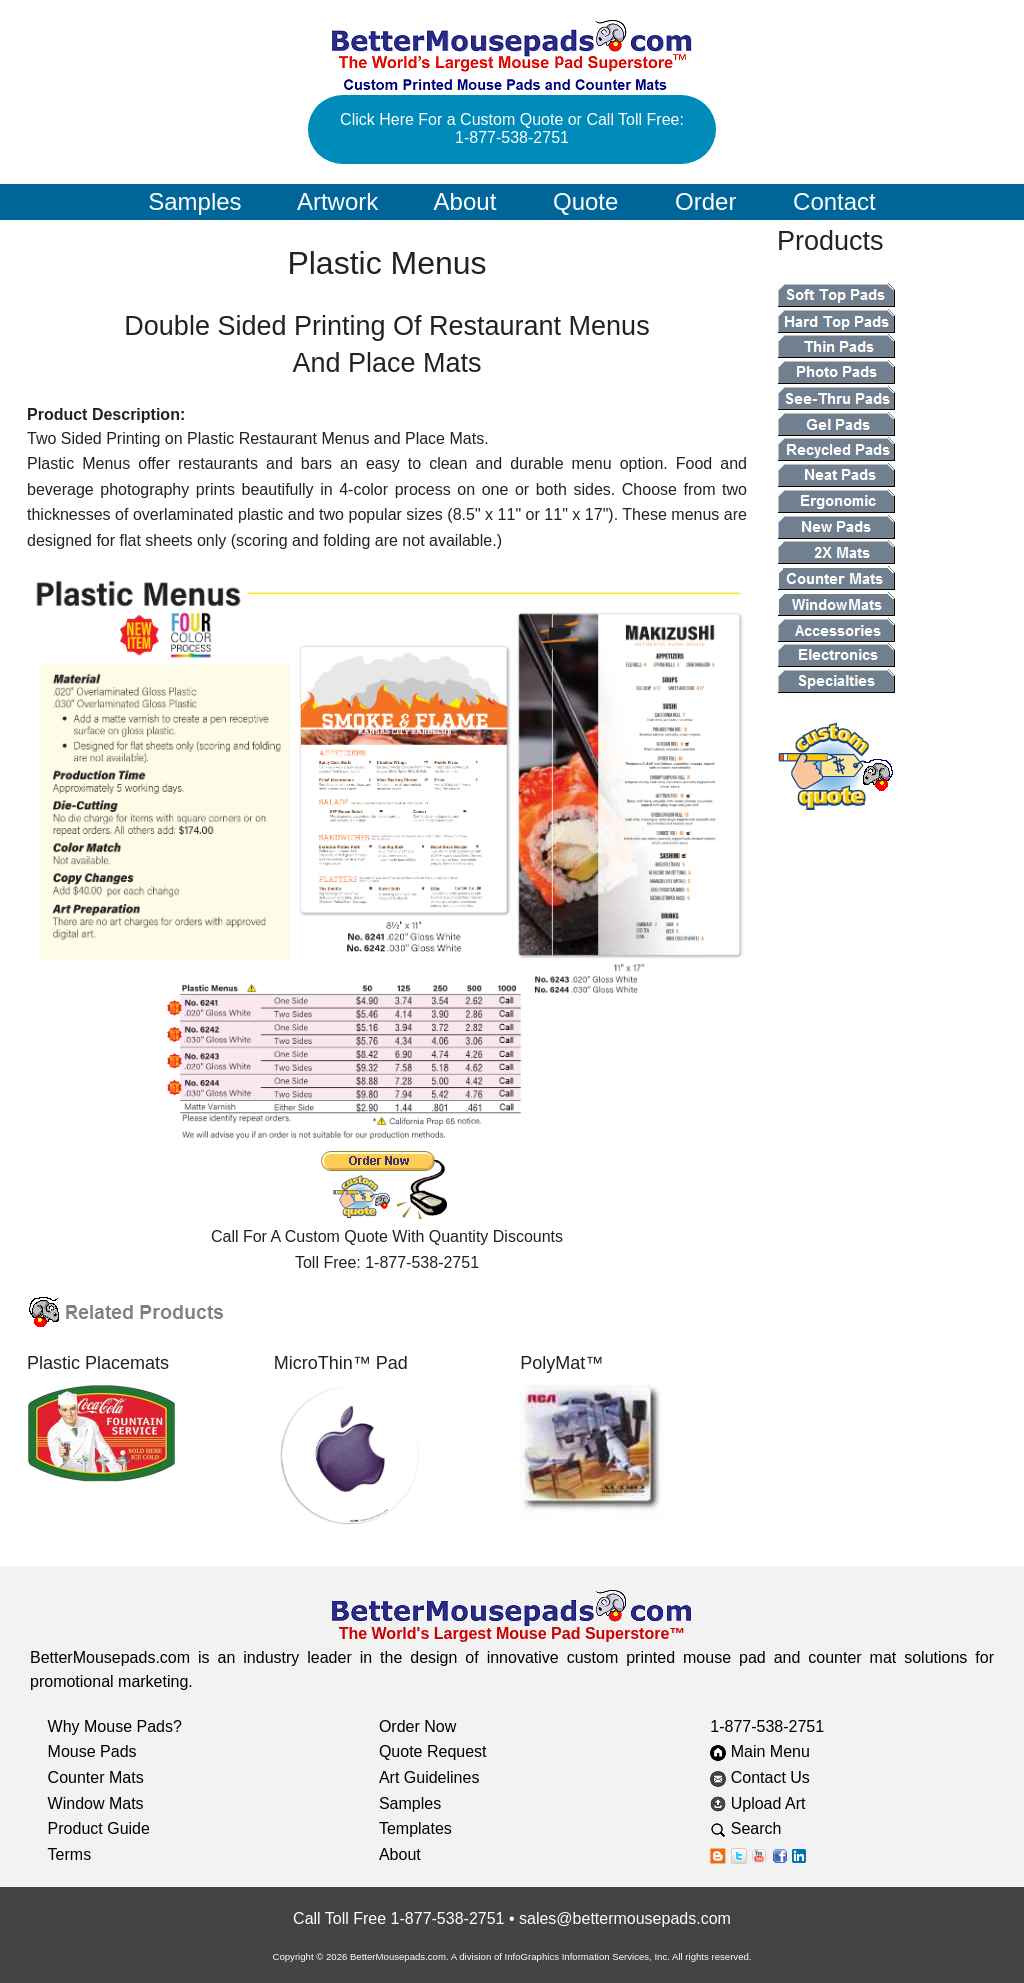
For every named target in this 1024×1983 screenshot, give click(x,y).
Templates (415, 1828)
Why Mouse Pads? (115, 1726)
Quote (585, 201)
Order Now (417, 1726)
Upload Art (760, 1803)
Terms (70, 1854)
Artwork (337, 201)
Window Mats (96, 1803)
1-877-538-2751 (767, 1726)
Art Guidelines (429, 1777)
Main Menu (760, 1751)
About (465, 201)
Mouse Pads (92, 1751)
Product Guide (99, 1828)
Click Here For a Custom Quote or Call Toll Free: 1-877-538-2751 (512, 128)
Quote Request (433, 1751)
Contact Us (760, 1777)
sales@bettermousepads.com (625, 1918)
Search (761, 1828)
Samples (194, 201)
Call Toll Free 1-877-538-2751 (398, 1918)
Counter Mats (96, 1777)
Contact (834, 201)
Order (705, 201)
